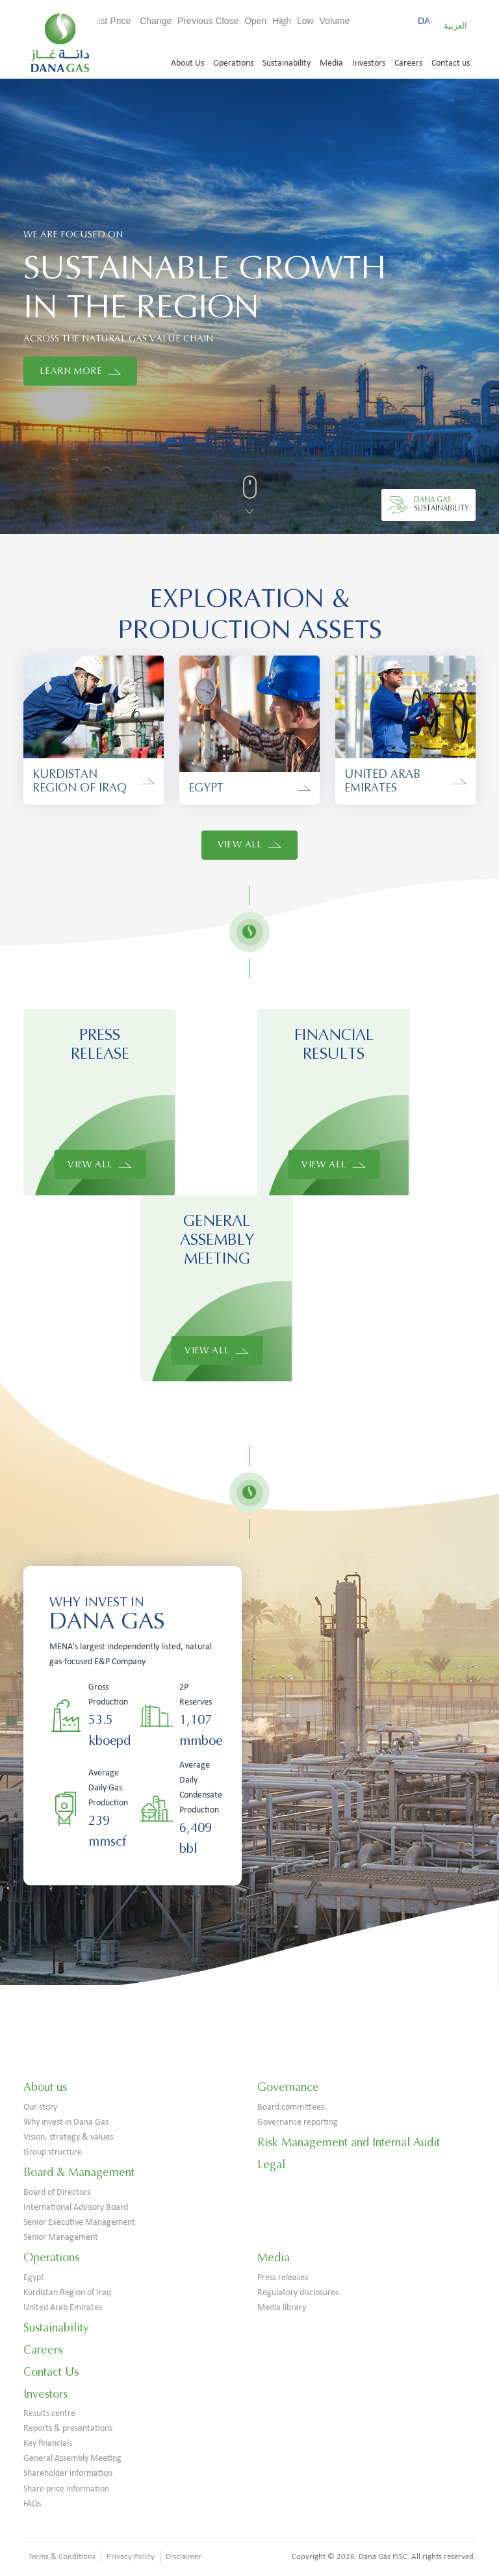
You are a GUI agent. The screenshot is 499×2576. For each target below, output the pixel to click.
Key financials (47, 2444)
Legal (271, 2164)
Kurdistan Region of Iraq (67, 2293)
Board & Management (78, 2172)
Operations (233, 63)
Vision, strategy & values (68, 2137)
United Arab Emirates (62, 2308)
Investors (368, 63)
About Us (187, 63)
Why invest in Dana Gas (66, 2122)
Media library (281, 2308)
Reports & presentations (67, 2429)
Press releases (282, 2278)
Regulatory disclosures (298, 2293)
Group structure (52, 2152)
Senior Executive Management (79, 2222)
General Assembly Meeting (72, 2458)
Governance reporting (297, 2122)
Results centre (49, 2414)
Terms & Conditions (62, 2557)
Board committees (290, 2107)
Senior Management (60, 2237)
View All (250, 844)
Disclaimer (183, 2557)
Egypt (33, 2278)
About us (45, 2087)
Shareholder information (67, 2473)
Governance (288, 2087)
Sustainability (286, 63)
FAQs (32, 2504)
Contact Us (51, 2372)
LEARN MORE (80, 371)
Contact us (450, 63)
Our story (40, 2107)
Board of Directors (56, 2193)
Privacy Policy (131, 2557)
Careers (408, 63)
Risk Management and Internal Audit (348, 2142)
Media (331, 63)
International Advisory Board (75, 2207)
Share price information (66, 2489)
